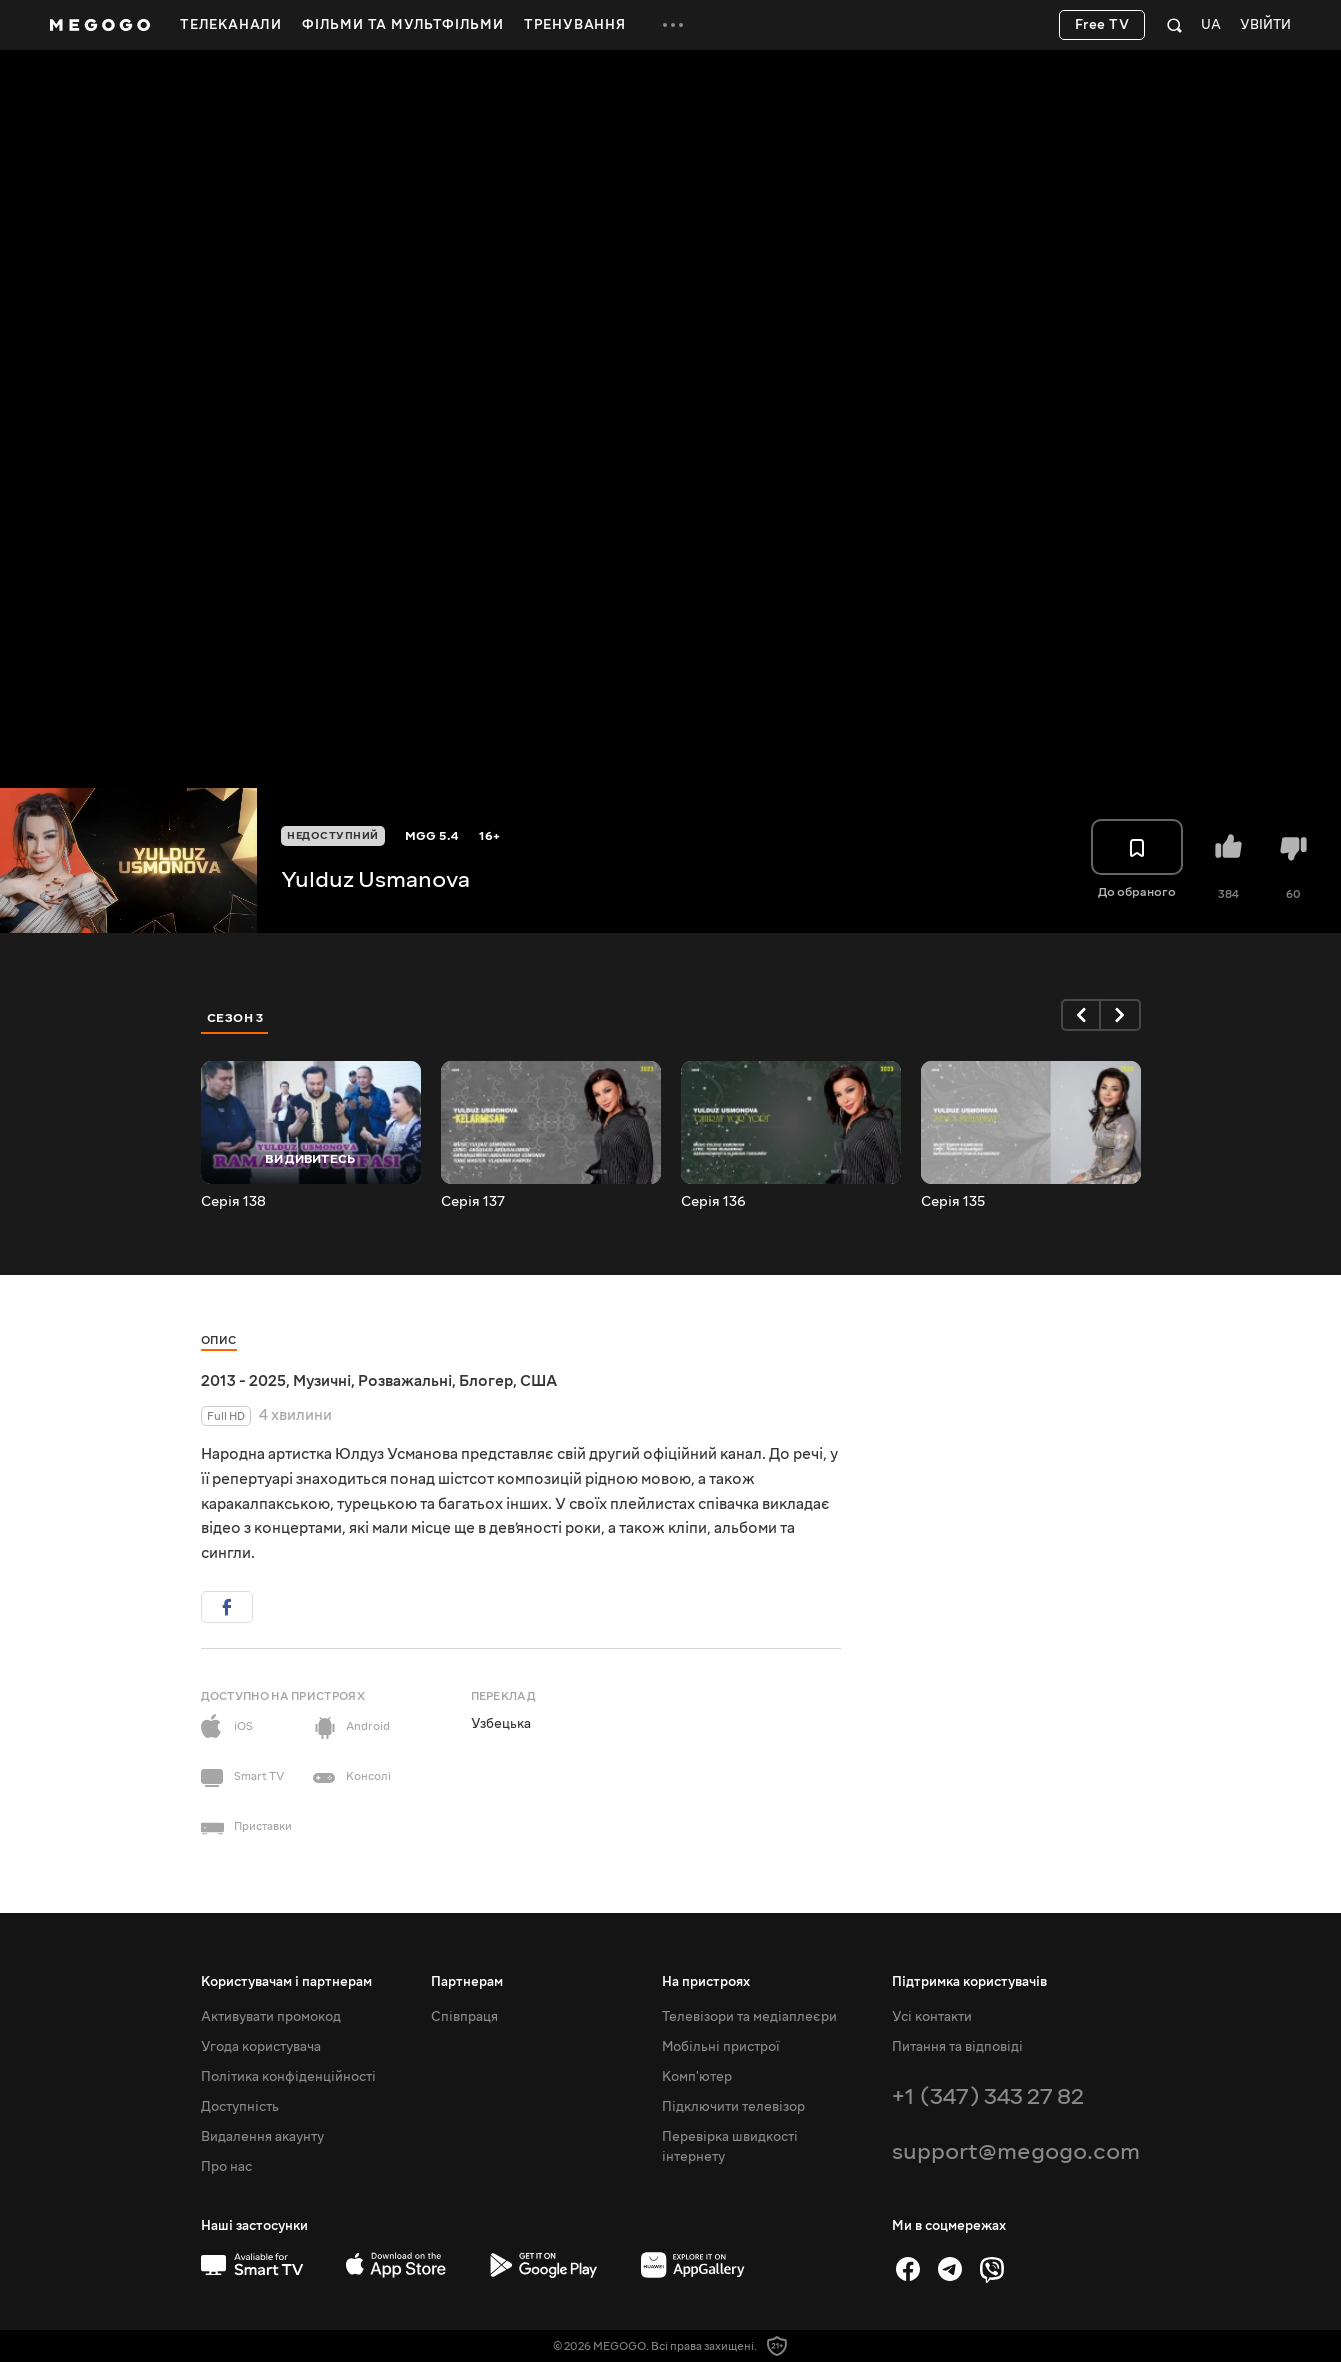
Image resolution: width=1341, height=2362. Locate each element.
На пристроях (706, 1982)
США (538, 1381)
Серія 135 (953, 1202)
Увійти (1265, 25)
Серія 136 (713, 1202)
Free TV (1102, 25)
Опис (219, 1340)
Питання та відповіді (957, 2047)
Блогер (486, 1381)
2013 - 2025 (243, 1381)
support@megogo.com (1016, 2151)
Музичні (322, 1381)
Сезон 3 (235, 1018)
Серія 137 (473, 1202)
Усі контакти (932, 2017)
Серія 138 (233, 1202)
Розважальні (405, 1381)
